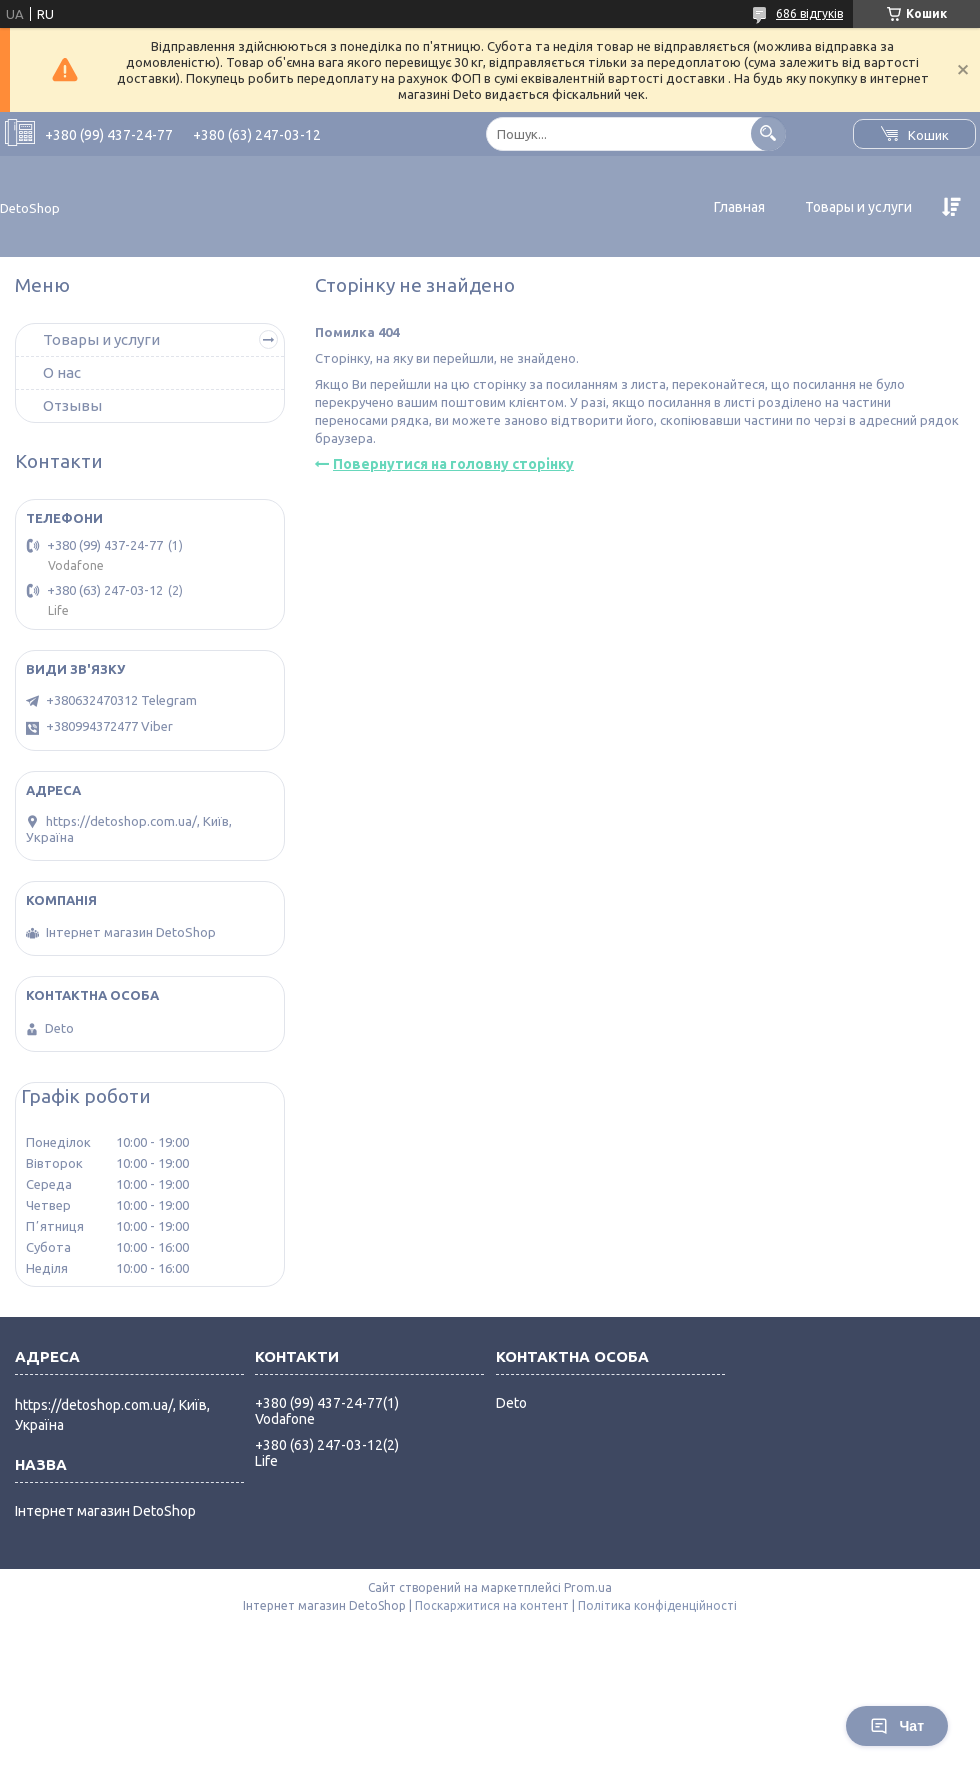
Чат (897, 1726)
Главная (739, 207)
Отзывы (72, 405)
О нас (62, 372)
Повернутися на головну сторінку (453, 464)
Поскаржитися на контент (492, 1605)
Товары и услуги (858, 207)
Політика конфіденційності (657, 1605)
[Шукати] (768, 133)
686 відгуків (809, 13)
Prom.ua (588, 1587)
